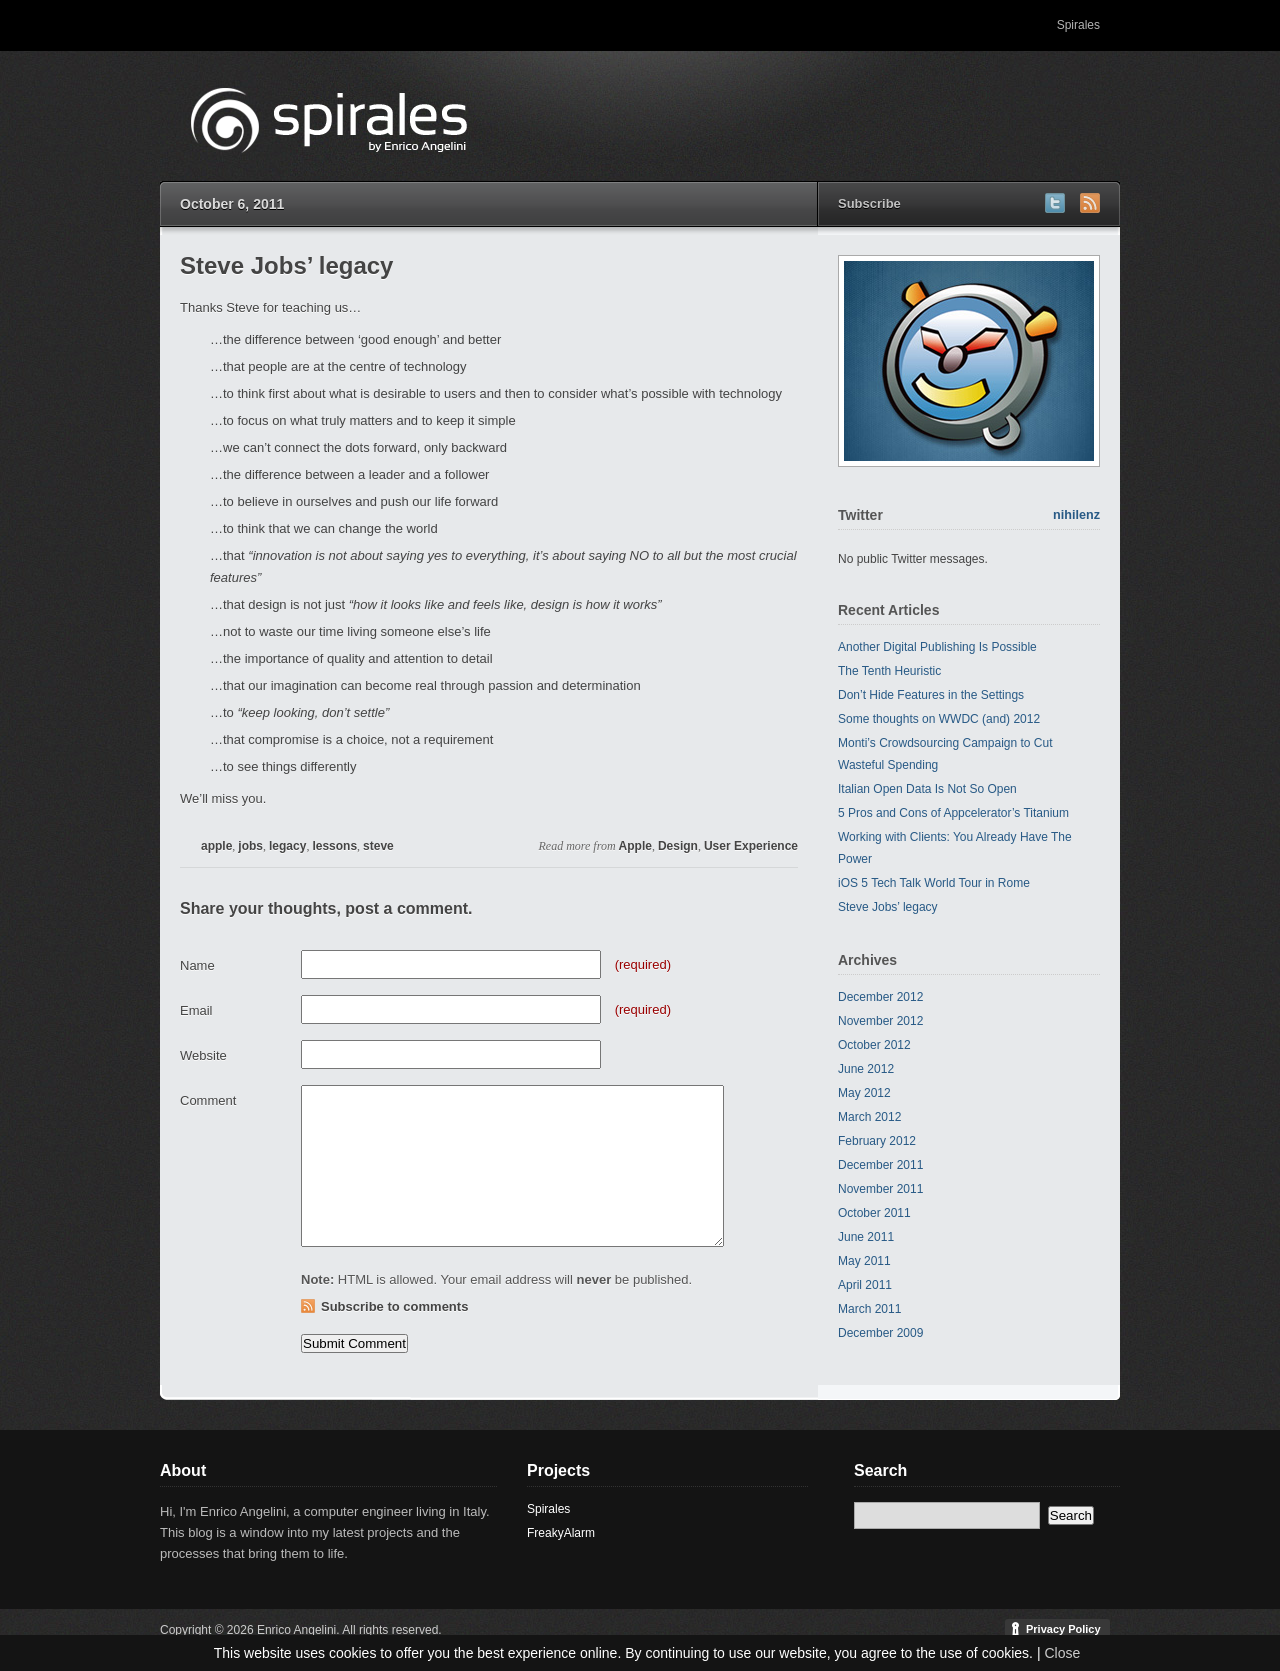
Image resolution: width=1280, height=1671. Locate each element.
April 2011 (865, 1285)
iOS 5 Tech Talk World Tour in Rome (934, 883)
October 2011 (874, 1213)
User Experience (751, 846)
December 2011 (880, 1165)
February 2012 (877, 1141)
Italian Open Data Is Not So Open (927, 789)
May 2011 (864, 1261)
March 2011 (869, 1309)
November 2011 (880, 1189)
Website (203, 1055)
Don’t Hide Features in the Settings (931, 695)
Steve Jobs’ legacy (888, 907)
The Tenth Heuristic (889, 671)
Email (196, 1010)
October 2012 (874, 1045)
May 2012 (864, 1093)
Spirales (1078, 25)
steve (378, 846)
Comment (208, 1100)
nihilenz (1076, 515)
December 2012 (880, 997)
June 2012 (866, 1069)
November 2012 (880, 1021)
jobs (250, 846)
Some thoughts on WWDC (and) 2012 (939, 719)
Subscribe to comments (394, 1306)
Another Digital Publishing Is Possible (937, 647)
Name (197, 965)
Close (1062, 1653)
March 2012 (869, 1117)
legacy (287, 846)
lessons (334, 846)
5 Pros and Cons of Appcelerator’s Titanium (953, 813)
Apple (635, 846)
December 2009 (880, 1333)
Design (678, 846)
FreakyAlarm (561, 1533)
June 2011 (866, 1237)
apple (216, 846)
